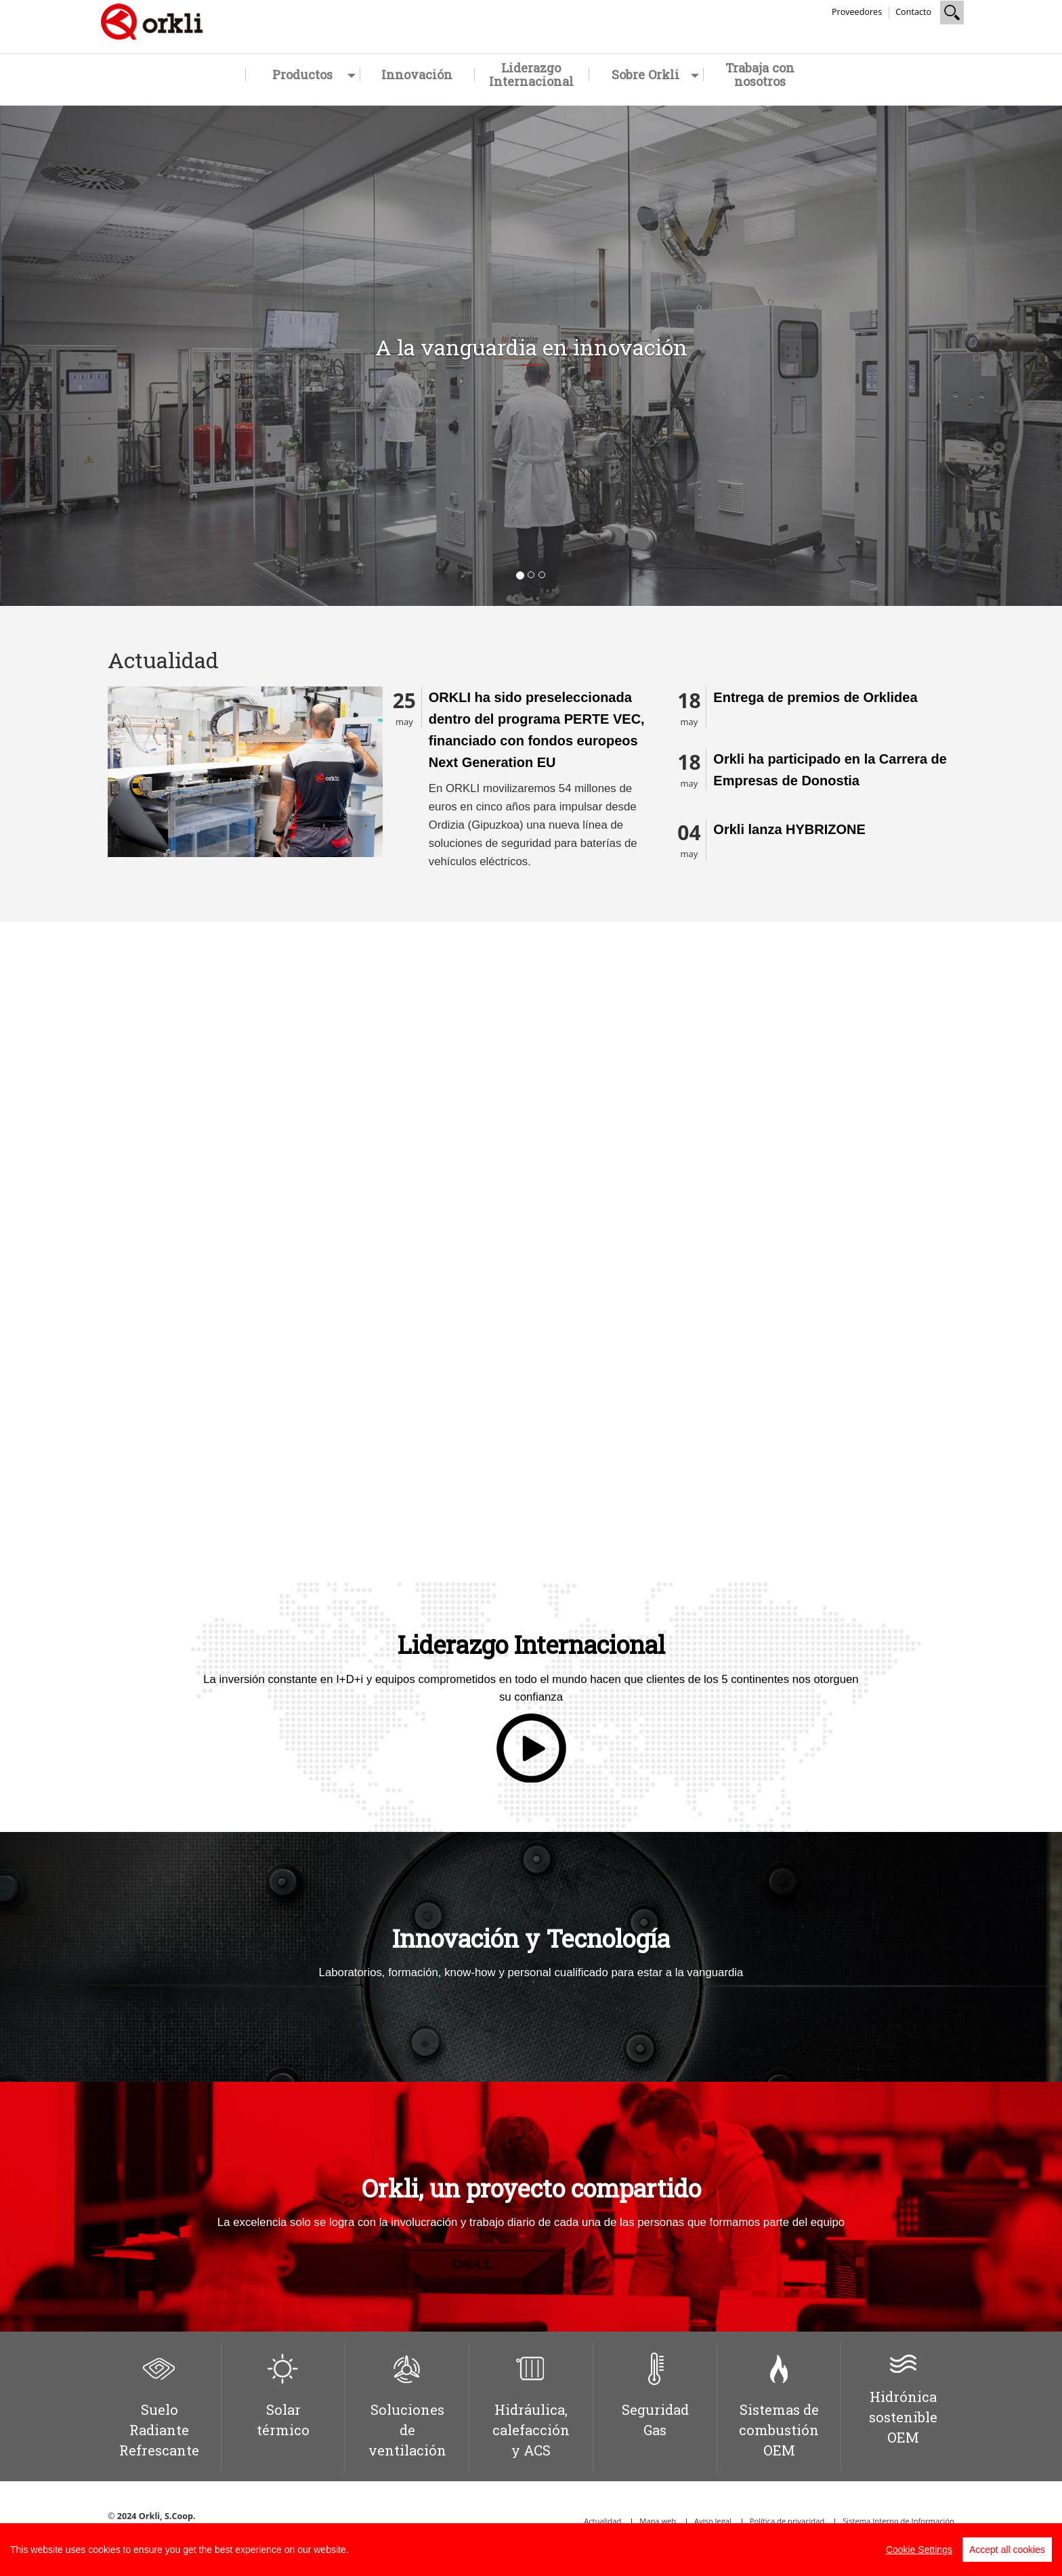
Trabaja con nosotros (759, 74)
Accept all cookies (1007, 2549)
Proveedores (857, 12)
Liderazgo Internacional (531, 74)
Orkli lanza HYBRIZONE (789, 829)
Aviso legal (712, 2521)
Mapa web (657, 2521)
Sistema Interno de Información (898, 2521)
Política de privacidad (787, 2521)
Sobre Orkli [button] (655, 74)
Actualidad (602, 2521)
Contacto (913, 12)
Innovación (416, 74)
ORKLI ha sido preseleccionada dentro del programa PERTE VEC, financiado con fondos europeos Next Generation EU (537, 730)
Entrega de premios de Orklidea (815, 697)
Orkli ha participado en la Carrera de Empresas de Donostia (830, 769)
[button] (79, 356)
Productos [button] (314, 74)
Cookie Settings (919, 2549)
